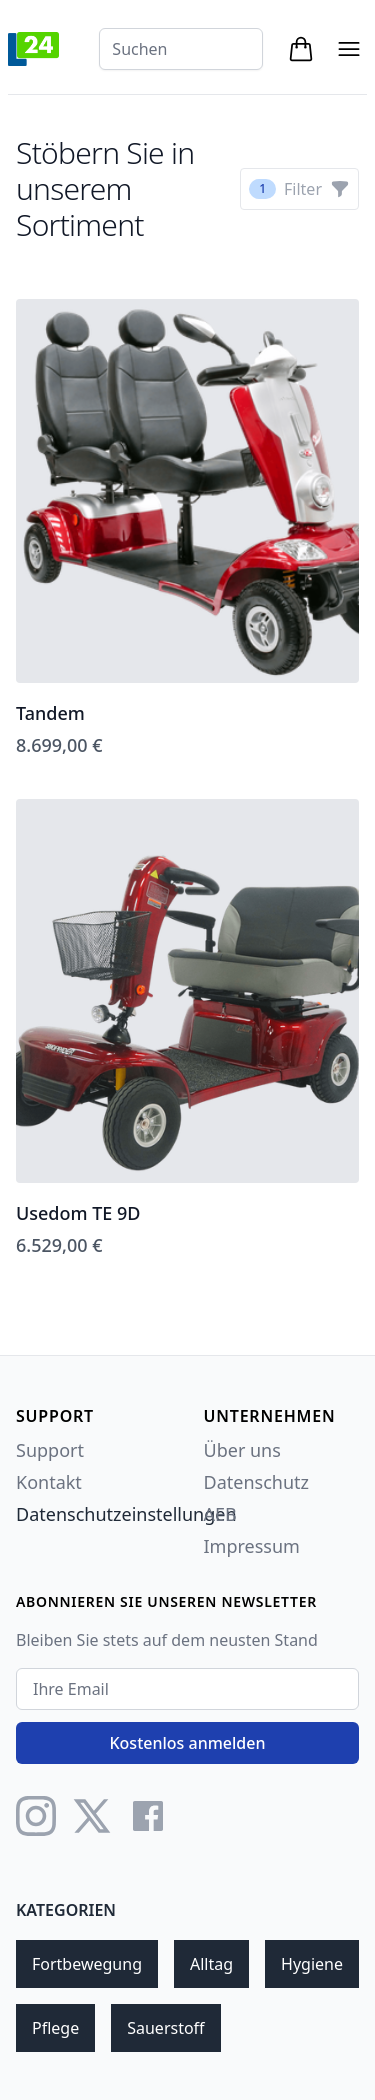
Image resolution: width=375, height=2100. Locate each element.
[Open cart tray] (301, 49)
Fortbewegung (87, 1964)
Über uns (242, 1450)
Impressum (252, 1546)
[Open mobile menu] (349, 49)
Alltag (211, 1964)
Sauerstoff (165, 2028)
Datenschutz (256, 1482)
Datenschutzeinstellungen (126, 1514)
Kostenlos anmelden (187, 1743)
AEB (220, 1514)
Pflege (55, 2028)
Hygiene (312, 1964)
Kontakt (49, 1482)
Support (50, 1450)
